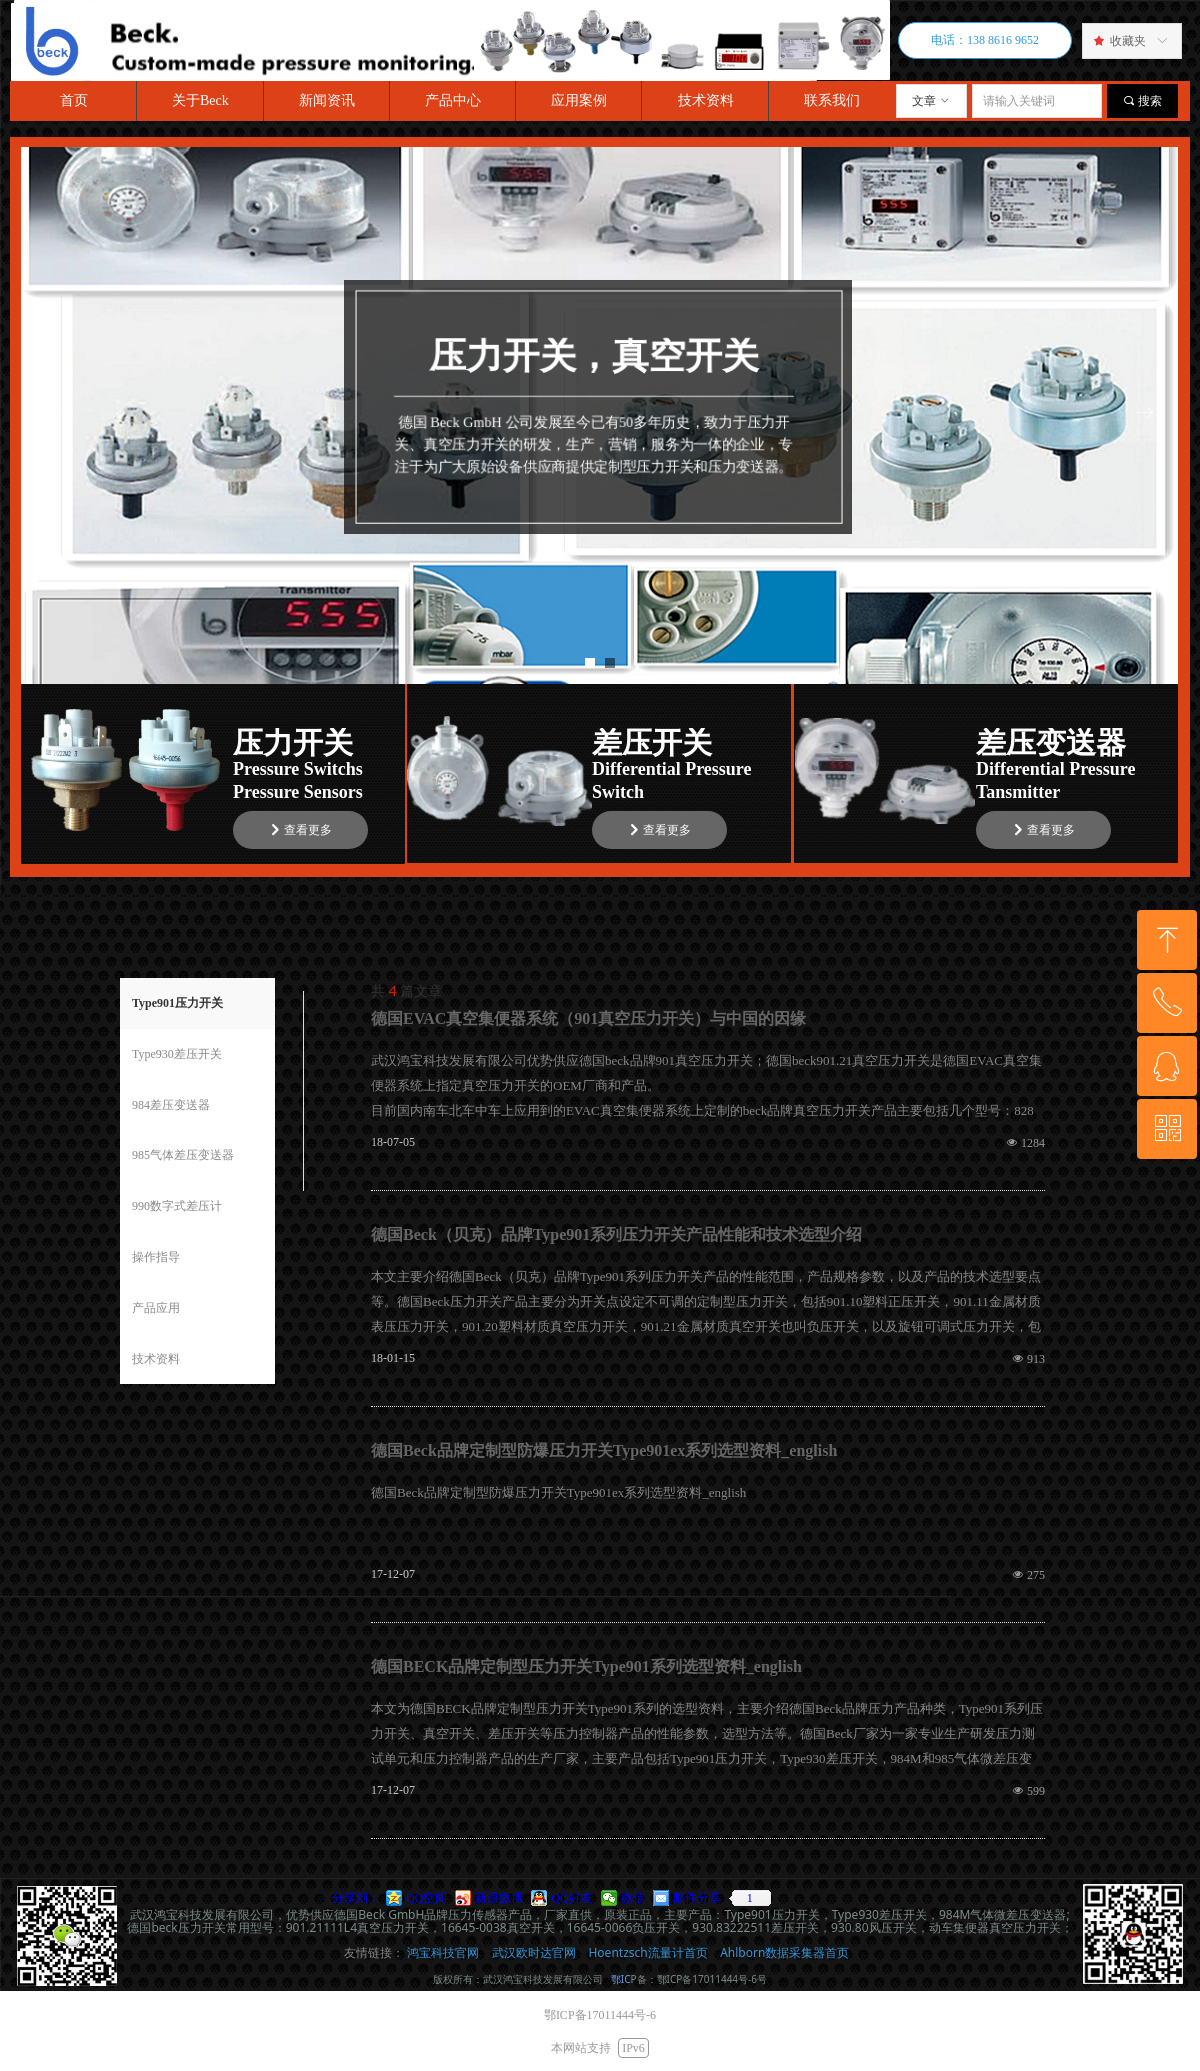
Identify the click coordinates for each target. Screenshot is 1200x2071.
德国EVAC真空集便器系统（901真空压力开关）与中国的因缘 (588, 1018)
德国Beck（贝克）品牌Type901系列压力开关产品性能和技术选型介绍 (616, 1234)
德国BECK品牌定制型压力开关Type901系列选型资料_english (586, 1666)
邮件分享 (697, 1898)
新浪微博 (499, 1898)
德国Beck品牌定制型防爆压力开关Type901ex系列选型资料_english (604, 1450)
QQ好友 (571, 1898)
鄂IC (621, 1979)
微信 (633, 1898)
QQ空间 (426, 1898)
